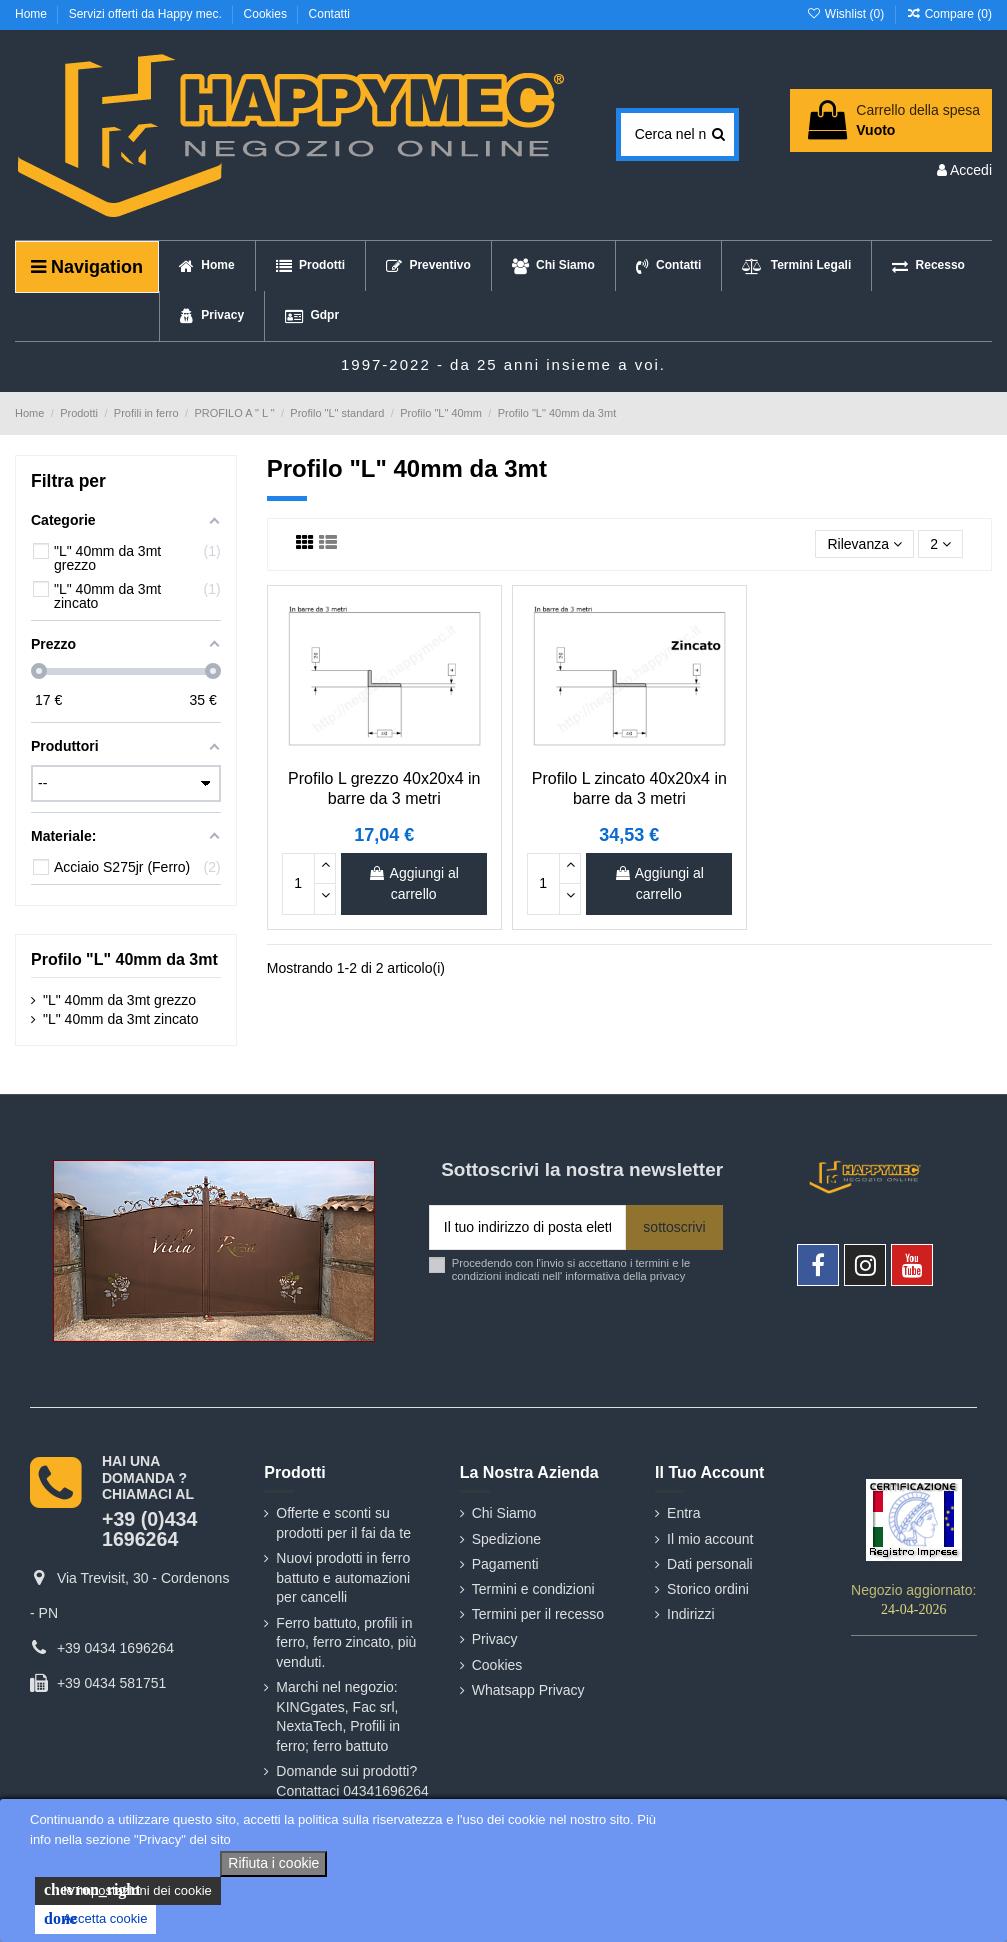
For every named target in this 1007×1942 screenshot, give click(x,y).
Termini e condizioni (533, 1589)
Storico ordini (708, 1589)
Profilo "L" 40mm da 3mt (124, 959)
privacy (667, 1276)
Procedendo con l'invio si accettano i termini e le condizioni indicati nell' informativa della (571, 1269)
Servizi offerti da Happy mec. (147, 14)
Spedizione (506, 1539)
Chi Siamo (504, 1513)
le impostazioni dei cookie (128, 1890)
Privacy (495, 1639)
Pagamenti (505, 1564)
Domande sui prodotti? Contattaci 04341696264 (352, 1781)
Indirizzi (690, 1614)
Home (32, 14)
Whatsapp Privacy (528, 1690)
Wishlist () (846, 14)
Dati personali (710, 1564)
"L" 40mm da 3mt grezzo (119, 1000)
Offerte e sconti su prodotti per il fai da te (343, 1523)
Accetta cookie (95, 1919)
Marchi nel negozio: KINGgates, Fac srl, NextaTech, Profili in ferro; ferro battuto (338, 1716)
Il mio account (710, 1539)
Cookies (267, 14)
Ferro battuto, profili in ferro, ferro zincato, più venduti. (346, 1642)
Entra (683, 1513)
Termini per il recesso (538, 1614)
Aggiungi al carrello (413, 883)
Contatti (329, 14)
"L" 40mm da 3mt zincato (120, 1019)
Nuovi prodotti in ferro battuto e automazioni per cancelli (343, 1577)
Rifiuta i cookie (273, 1863)
